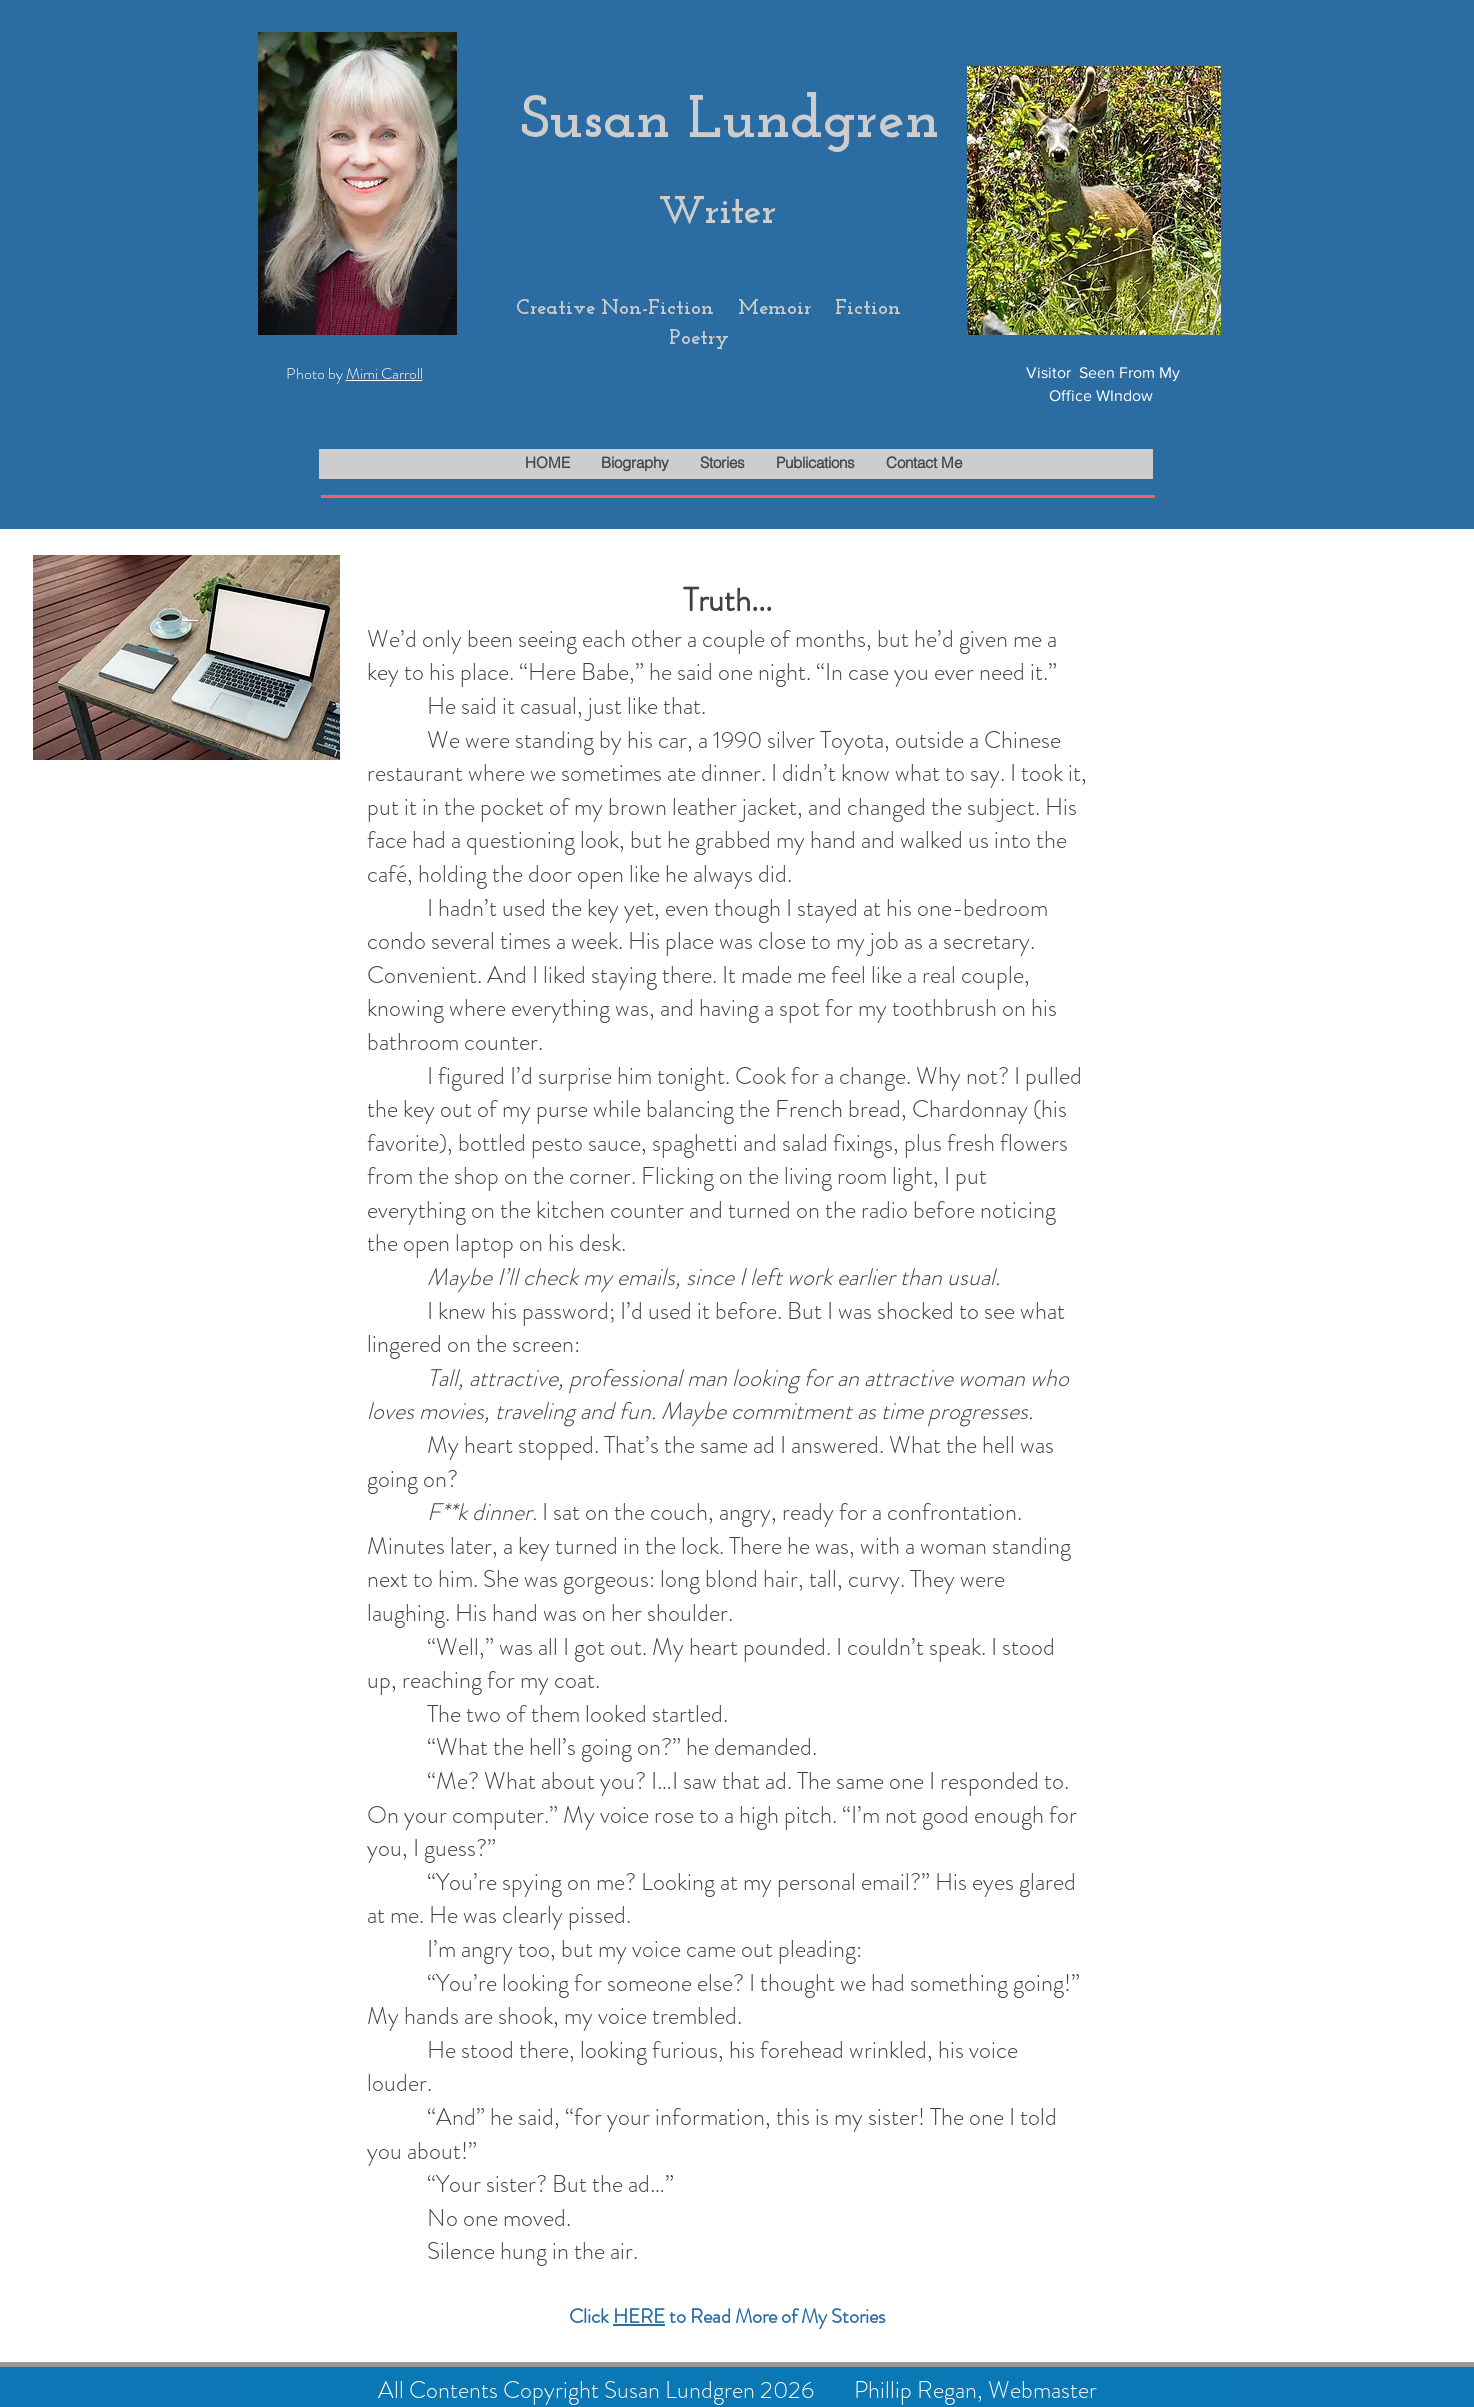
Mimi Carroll (384, 373)
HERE (639, 2316)
